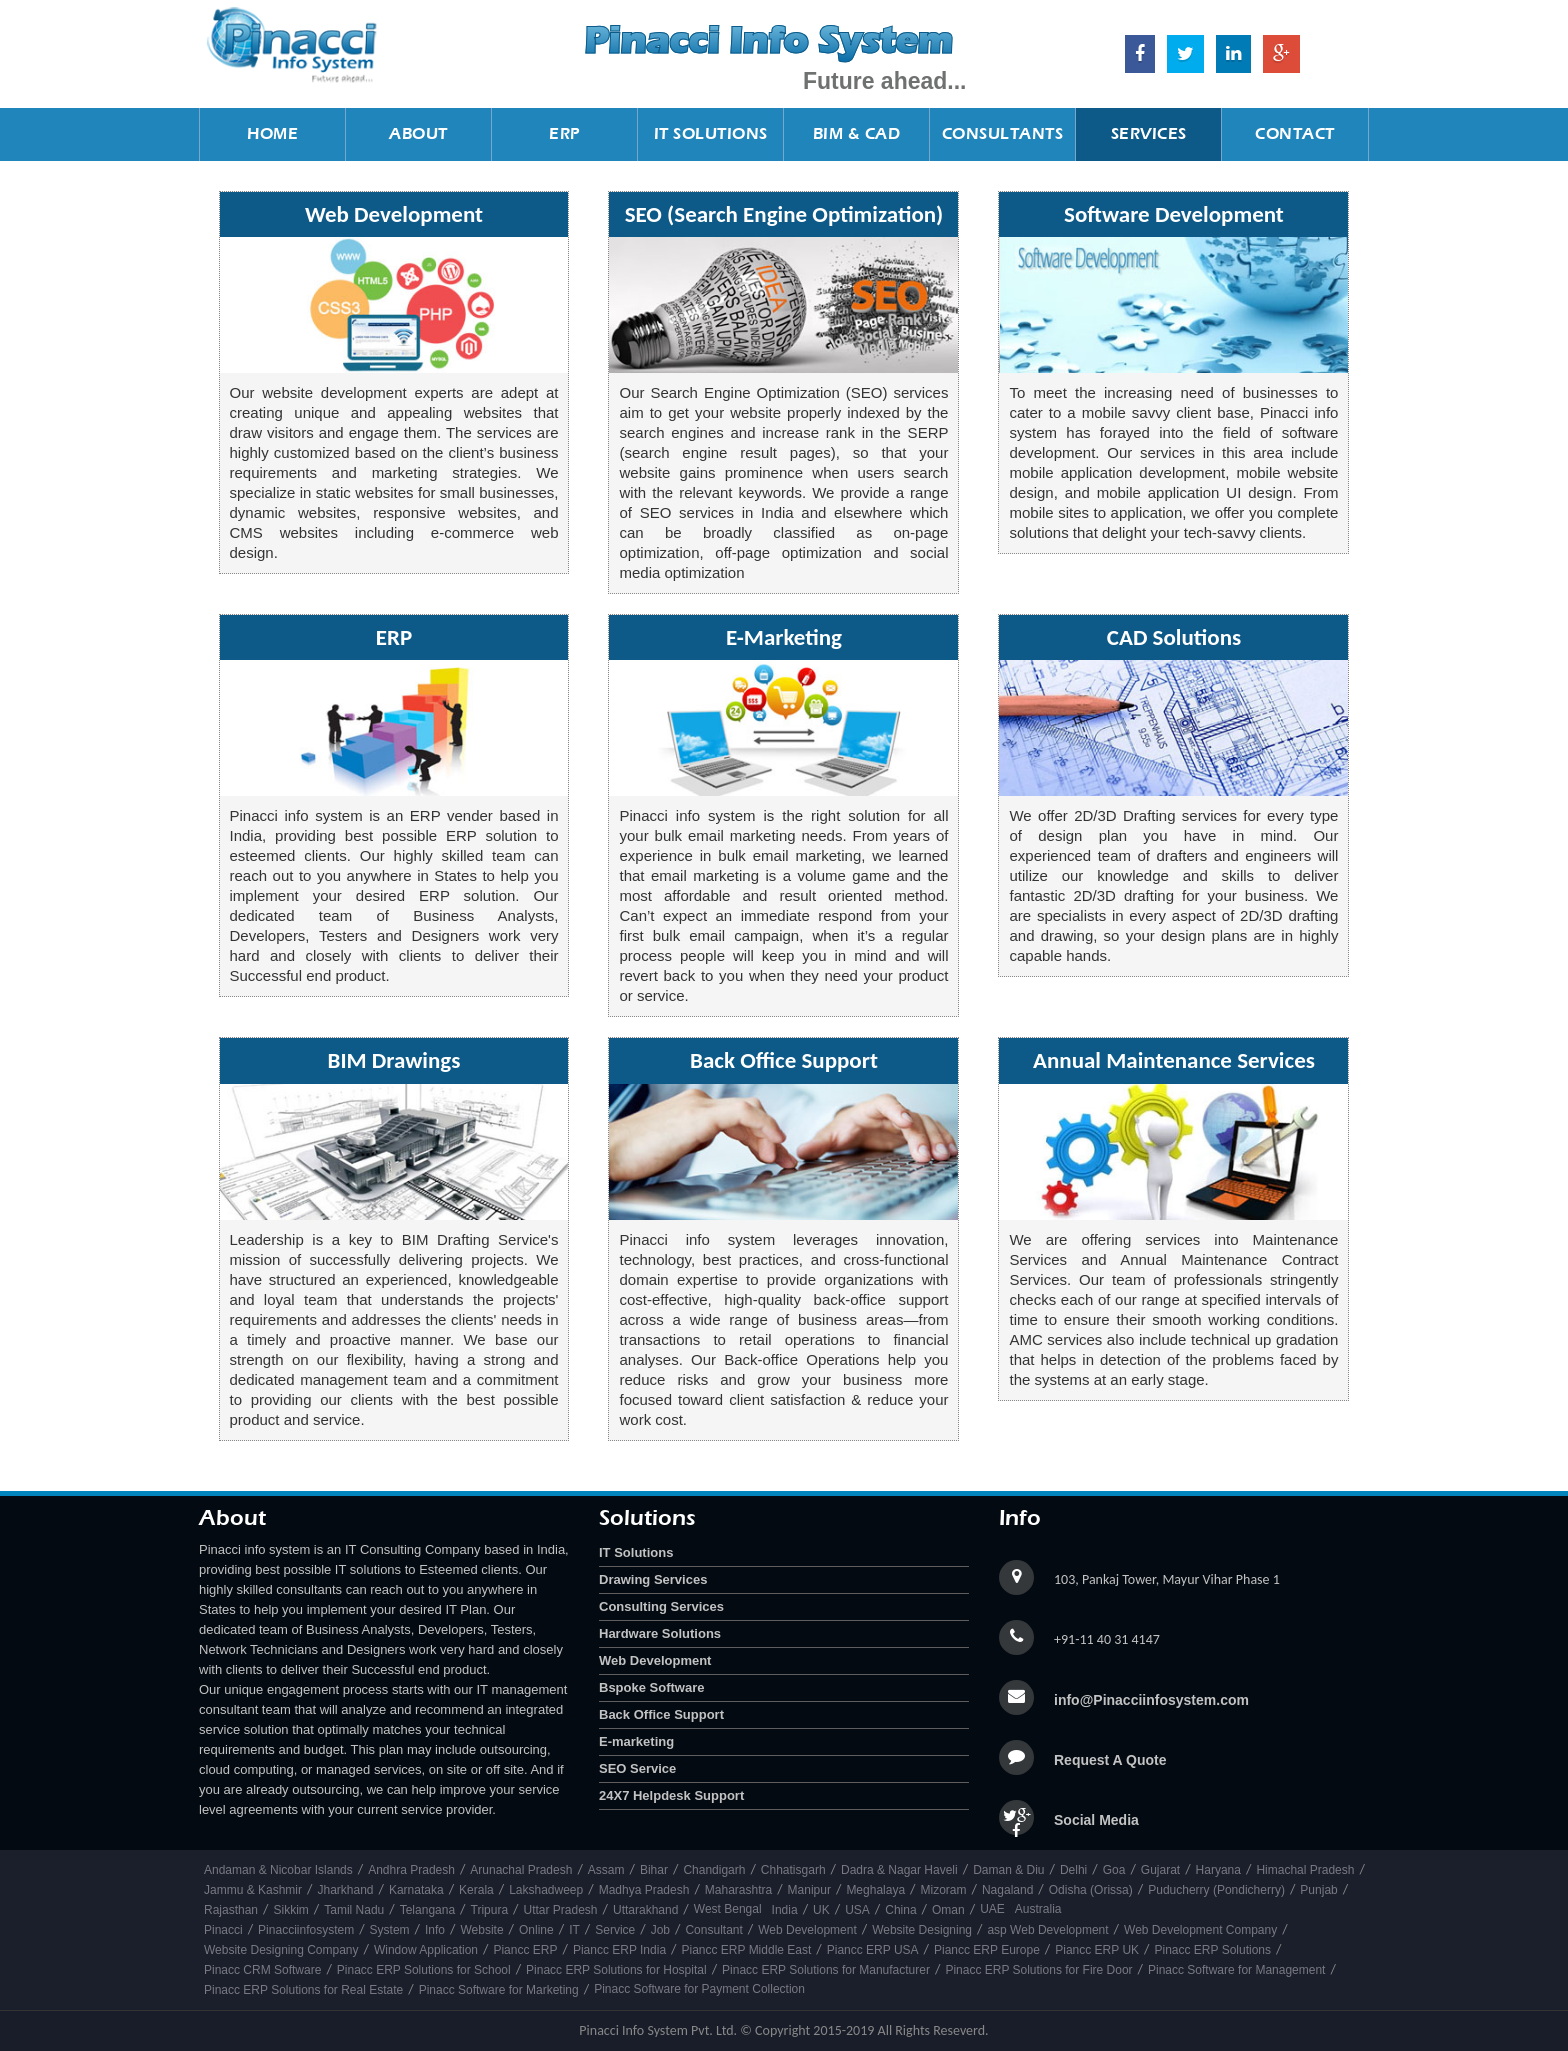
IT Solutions (711, 133)
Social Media (1096, 1820)
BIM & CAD (857, 133)
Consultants (1003, 133)
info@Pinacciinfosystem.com (1151, 1700)
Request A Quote (1110, 1760)
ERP (564, 133)
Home (272, 133)
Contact (1295, 133)
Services (1149, 133)
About (418, 133)
